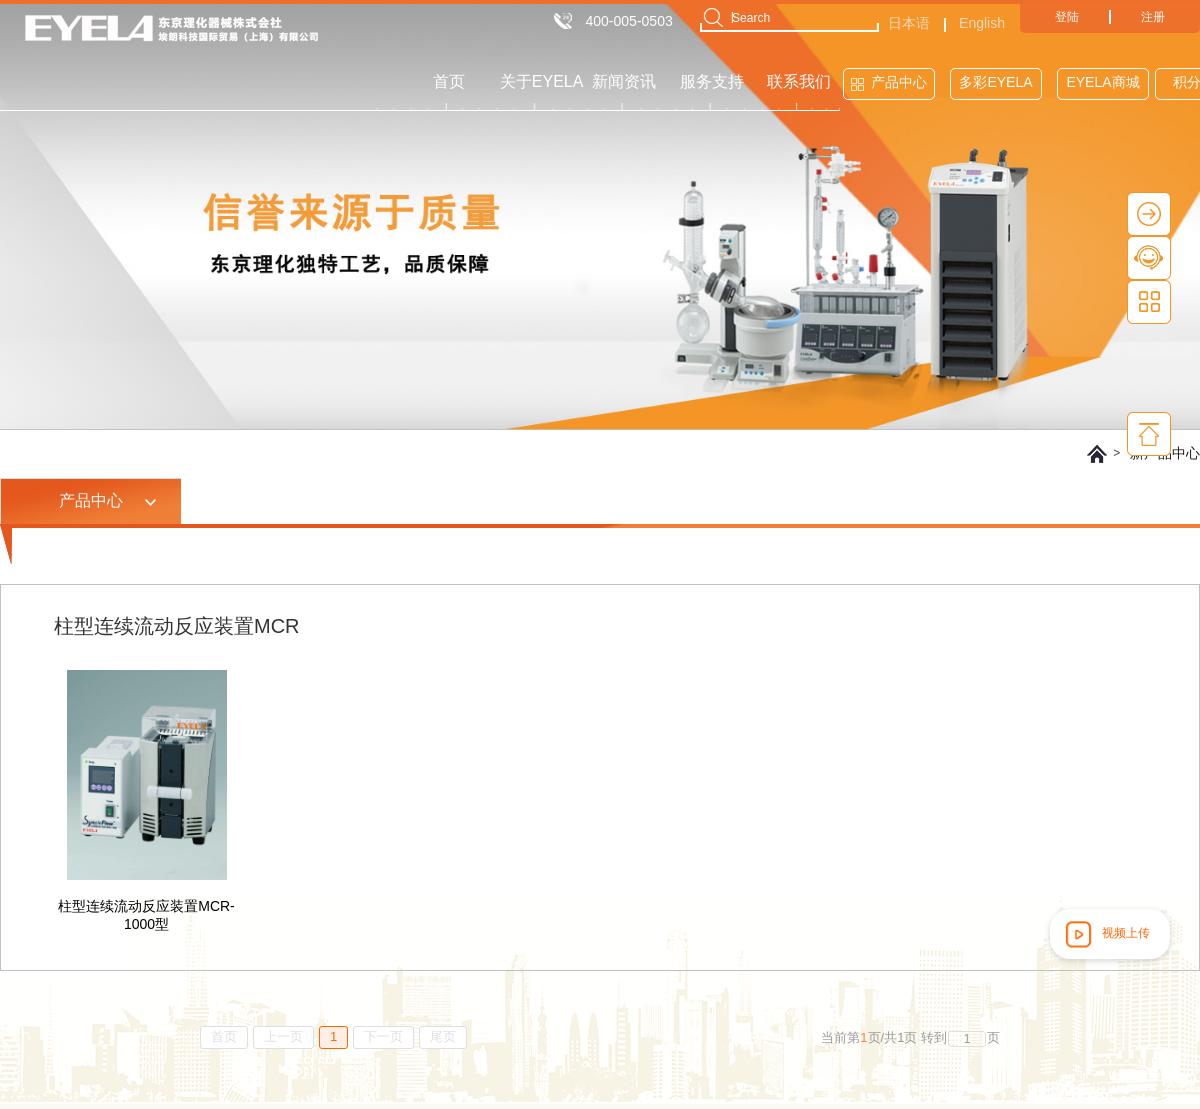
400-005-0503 (629, 21)
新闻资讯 (624, 81)
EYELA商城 (1102, 82)
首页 (449, 81)
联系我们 (799, 81)
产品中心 (899, 82)
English (982, 23)
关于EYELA (542, 81)
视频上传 (1106, 934)
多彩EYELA (995, 82)
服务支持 (712, 81)
